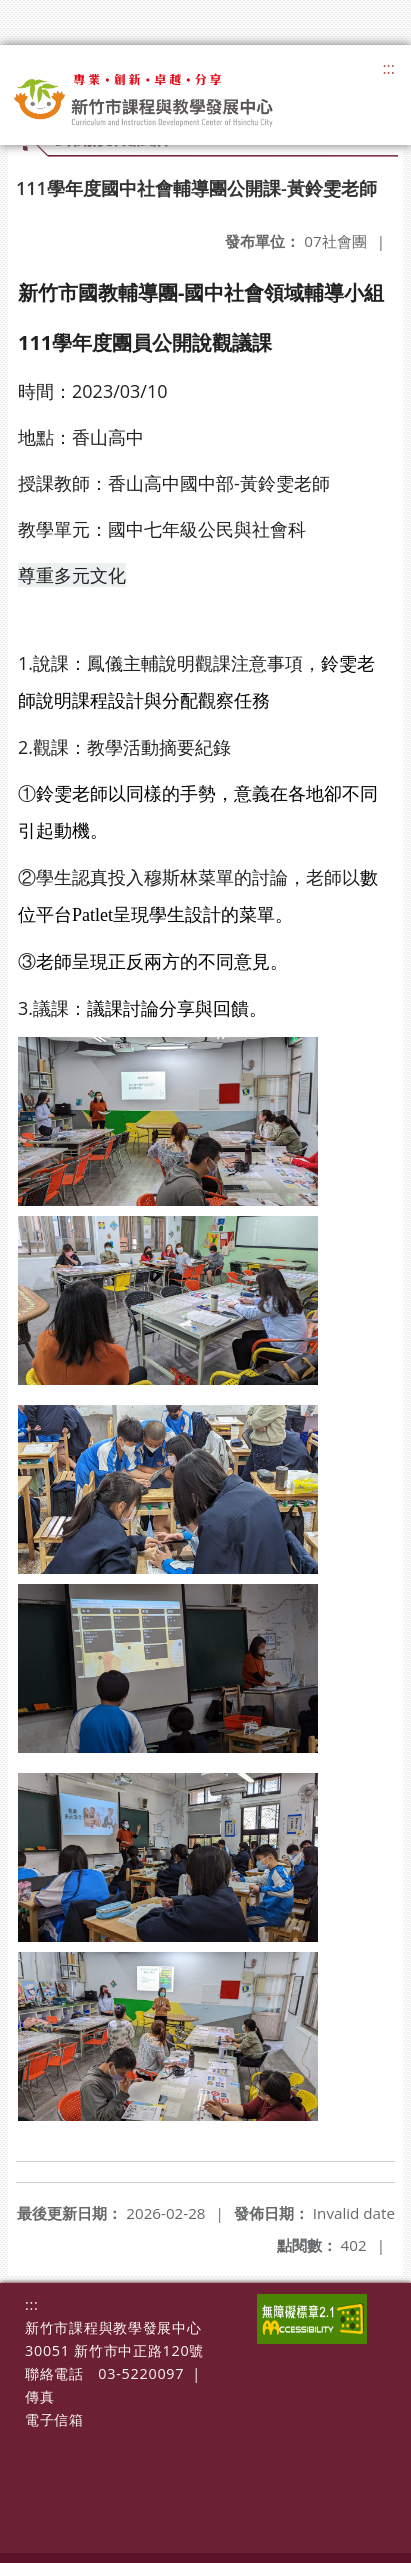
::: (388, 68)
